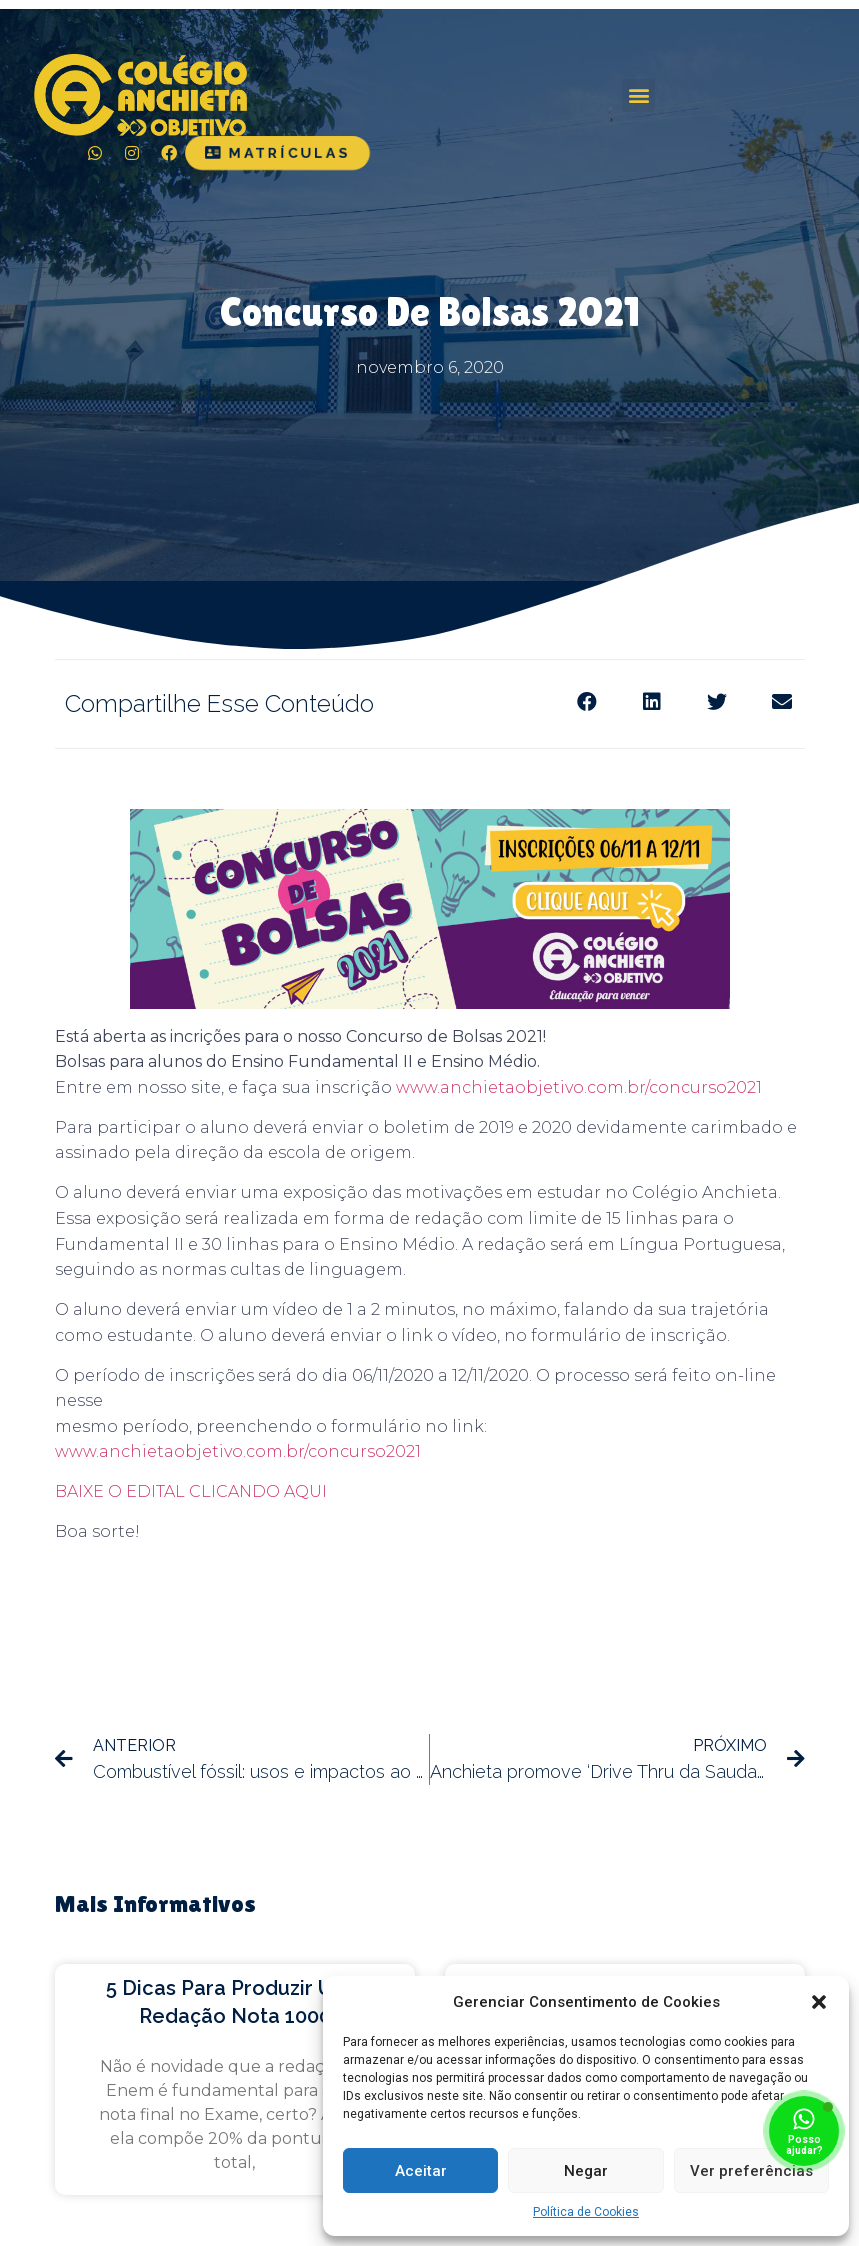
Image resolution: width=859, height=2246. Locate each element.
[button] (819, 2002)
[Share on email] (782, 702)
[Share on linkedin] (652, 702)
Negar (586, 2171)
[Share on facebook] (587, 702)
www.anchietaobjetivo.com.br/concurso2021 (579, 1087)
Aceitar (421, 2171)
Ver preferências (751, 2171)
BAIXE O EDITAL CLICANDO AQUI (191, 1491)
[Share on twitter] (717, 702)
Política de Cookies (586, 2212)
